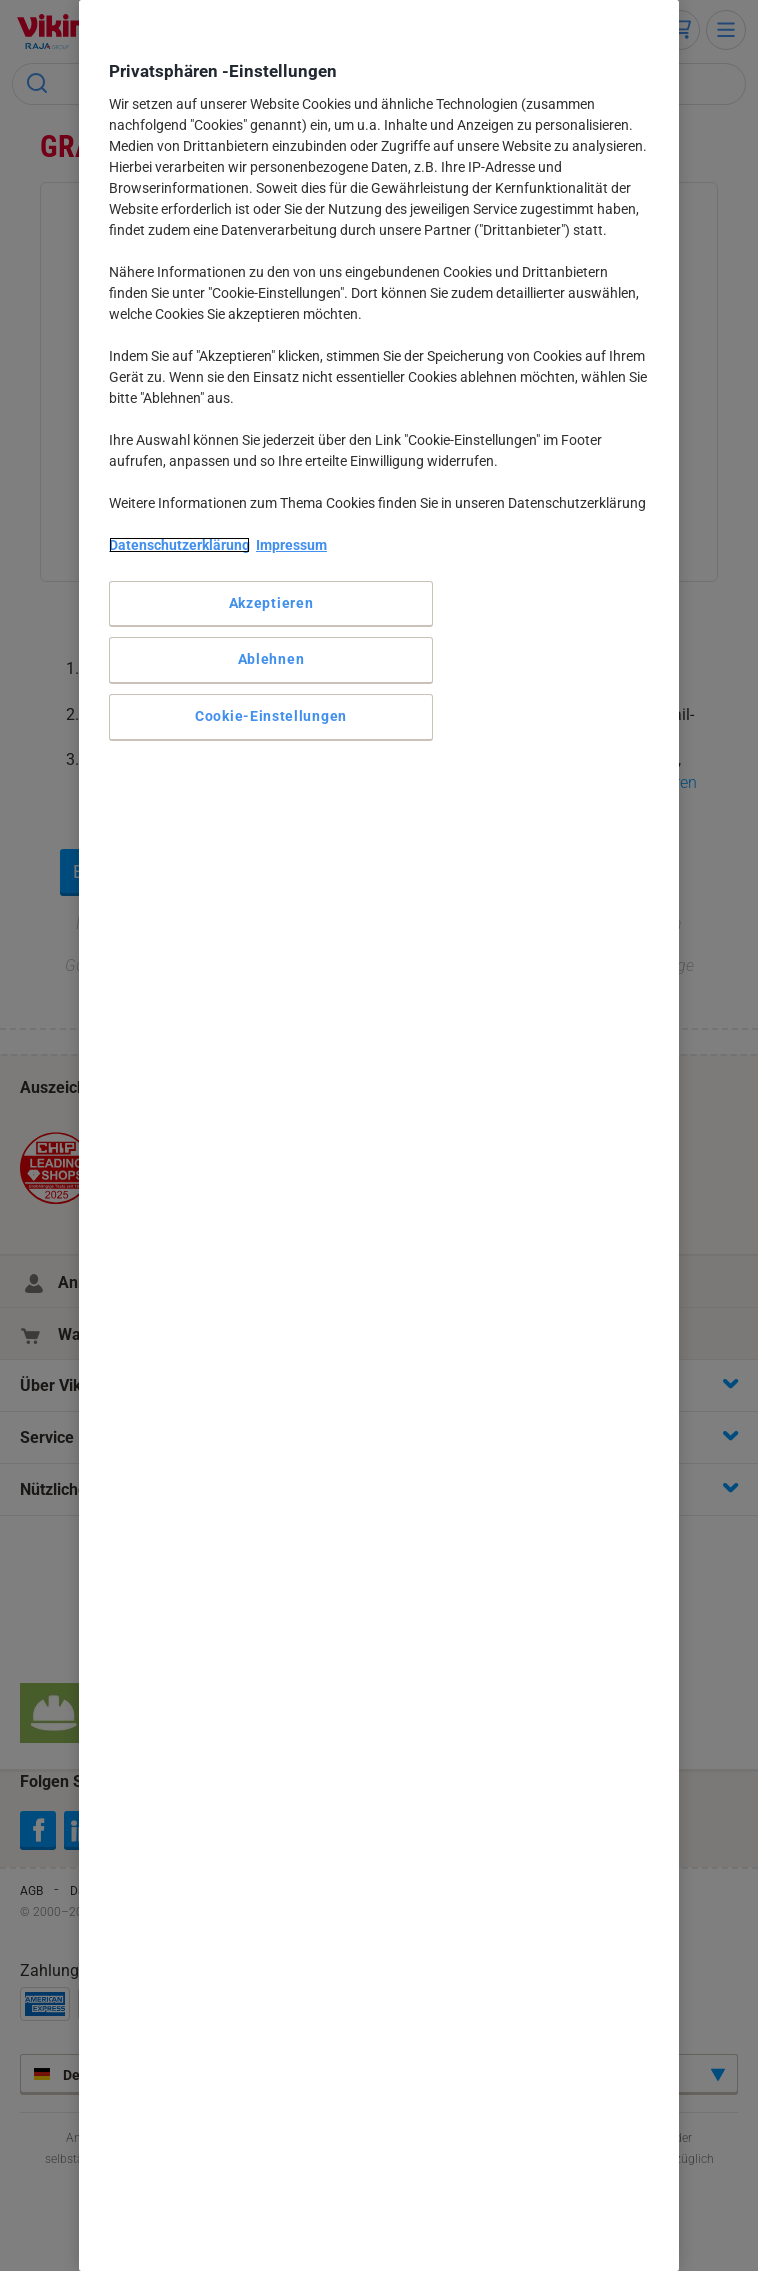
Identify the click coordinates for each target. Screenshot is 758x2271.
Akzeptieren (271, 603)
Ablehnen (271, 659)
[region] (379, 1135)
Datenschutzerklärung (179, 545)
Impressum (291, 545)
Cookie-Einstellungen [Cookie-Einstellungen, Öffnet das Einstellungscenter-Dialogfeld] (271, 716)
